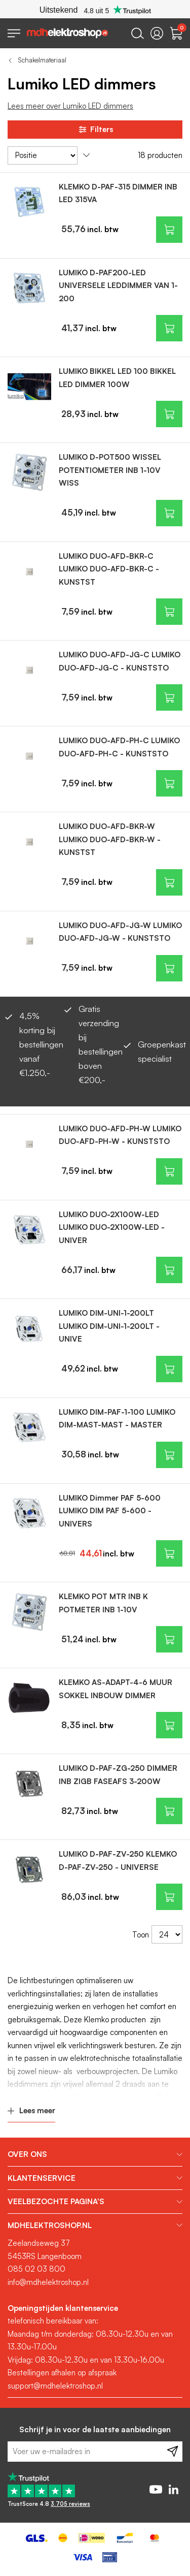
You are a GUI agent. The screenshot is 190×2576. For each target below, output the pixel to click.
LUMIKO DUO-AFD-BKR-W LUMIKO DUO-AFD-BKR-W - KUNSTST (110, 839)
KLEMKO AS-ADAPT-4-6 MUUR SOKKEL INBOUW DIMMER (115, 1688)
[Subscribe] (172, 2451)
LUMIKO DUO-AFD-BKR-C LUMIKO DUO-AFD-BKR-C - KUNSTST (109, 569)
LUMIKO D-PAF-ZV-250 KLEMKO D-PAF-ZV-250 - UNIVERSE (118, 1860)
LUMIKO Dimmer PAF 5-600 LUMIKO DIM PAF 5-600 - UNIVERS (110, 1511)
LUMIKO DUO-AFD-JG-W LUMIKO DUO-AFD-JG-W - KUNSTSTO (120, 931)
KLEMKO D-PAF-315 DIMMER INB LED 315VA (118, 193)
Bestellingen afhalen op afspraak (62, 2372)
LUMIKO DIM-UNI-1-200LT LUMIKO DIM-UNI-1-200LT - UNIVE (109, 1326)
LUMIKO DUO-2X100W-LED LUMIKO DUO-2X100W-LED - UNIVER (112, 1227)
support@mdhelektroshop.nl (55, 2386)
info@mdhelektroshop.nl (48, 2282)
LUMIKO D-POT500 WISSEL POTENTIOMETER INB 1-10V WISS (110, 470)
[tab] (95, 2154)
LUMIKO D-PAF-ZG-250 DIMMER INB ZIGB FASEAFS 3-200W (118, 1774)
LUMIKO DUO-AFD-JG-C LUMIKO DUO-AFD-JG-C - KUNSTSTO (119, 661)
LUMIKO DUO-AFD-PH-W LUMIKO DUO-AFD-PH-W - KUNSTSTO (120, 1135)
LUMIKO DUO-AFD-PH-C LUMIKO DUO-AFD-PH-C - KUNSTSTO (119, 747)
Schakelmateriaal (42, 60)
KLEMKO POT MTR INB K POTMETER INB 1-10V (103, 1603)
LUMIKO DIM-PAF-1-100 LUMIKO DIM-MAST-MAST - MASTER (117, 1418)
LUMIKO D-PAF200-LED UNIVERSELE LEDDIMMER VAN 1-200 (118, 285)
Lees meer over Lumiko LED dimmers (70, 106)
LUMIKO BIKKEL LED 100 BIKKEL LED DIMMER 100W (117, 377)
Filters (95, 129)
